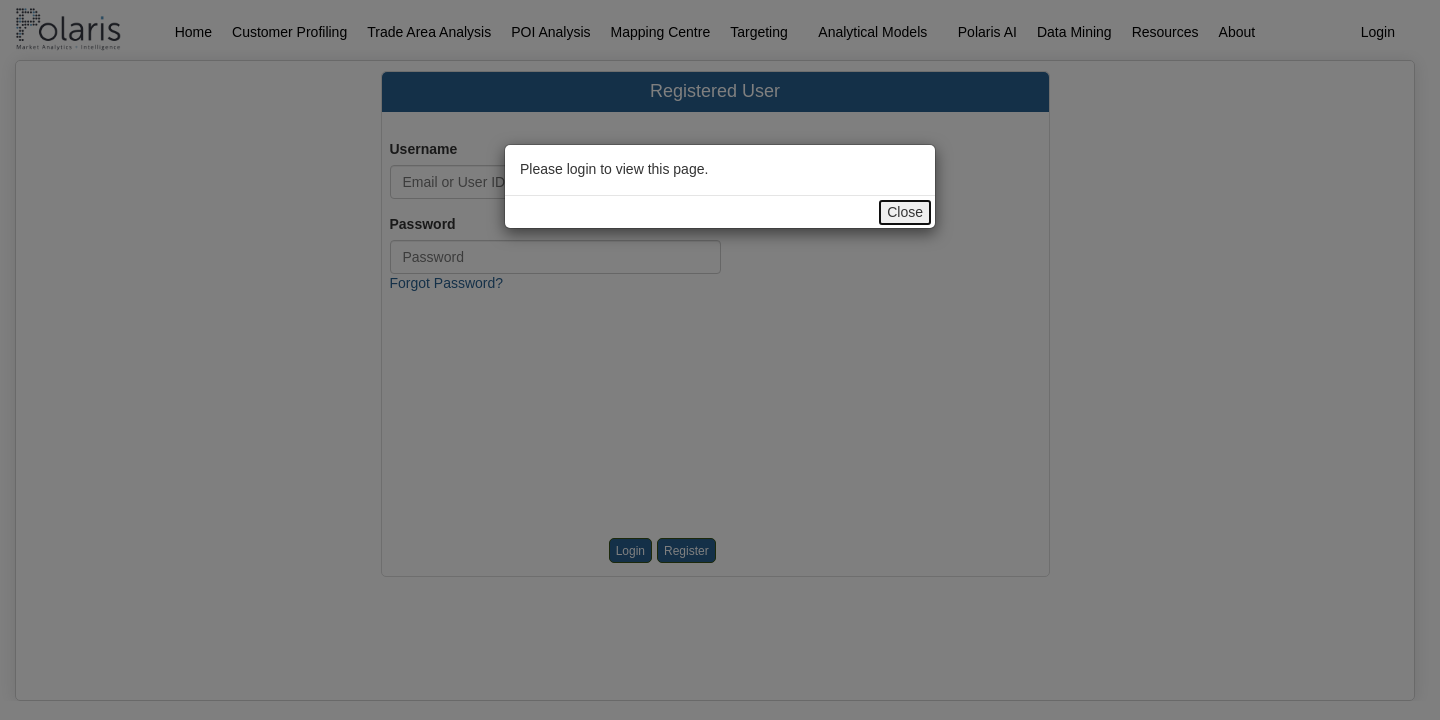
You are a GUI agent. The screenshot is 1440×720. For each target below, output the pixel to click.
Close (905, 212)
